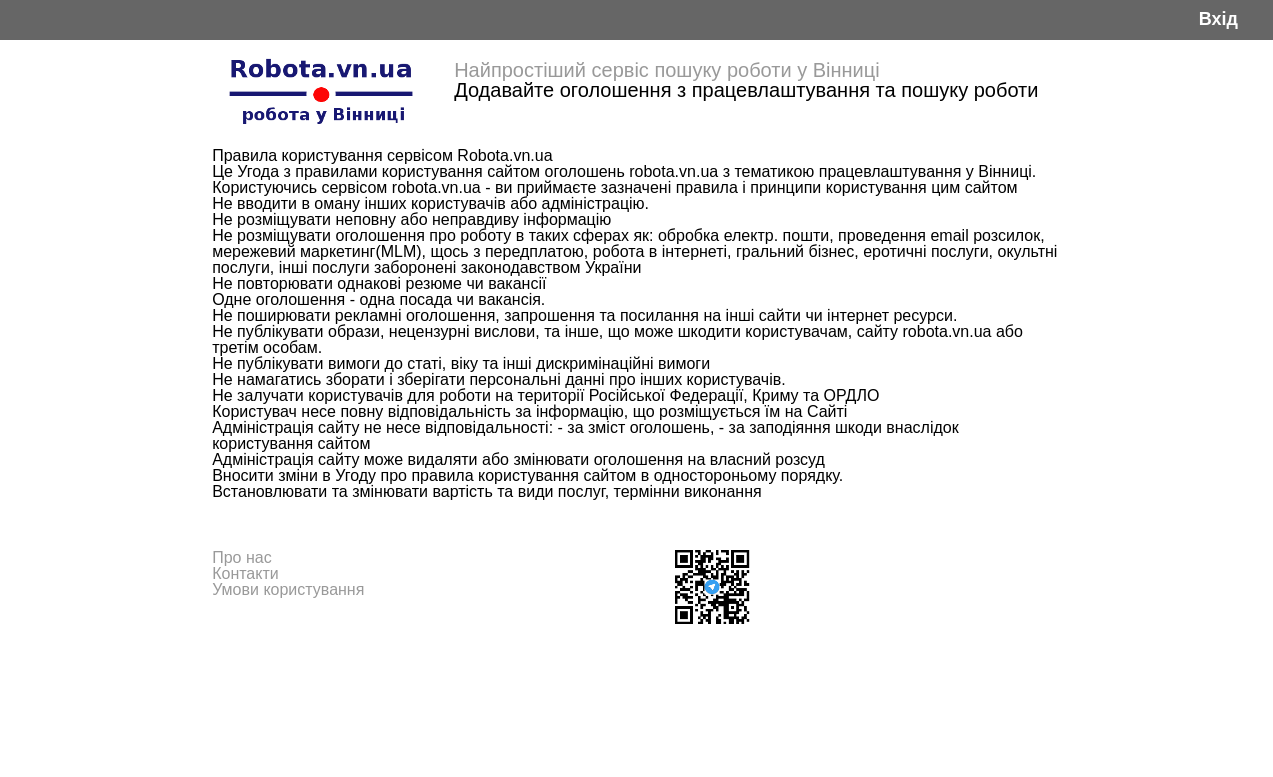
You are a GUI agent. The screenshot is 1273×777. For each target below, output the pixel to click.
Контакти (245, 573)
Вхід (1218, 19)
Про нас (241, 557)
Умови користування (288, 589)
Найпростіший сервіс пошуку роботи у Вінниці (667, 70)
